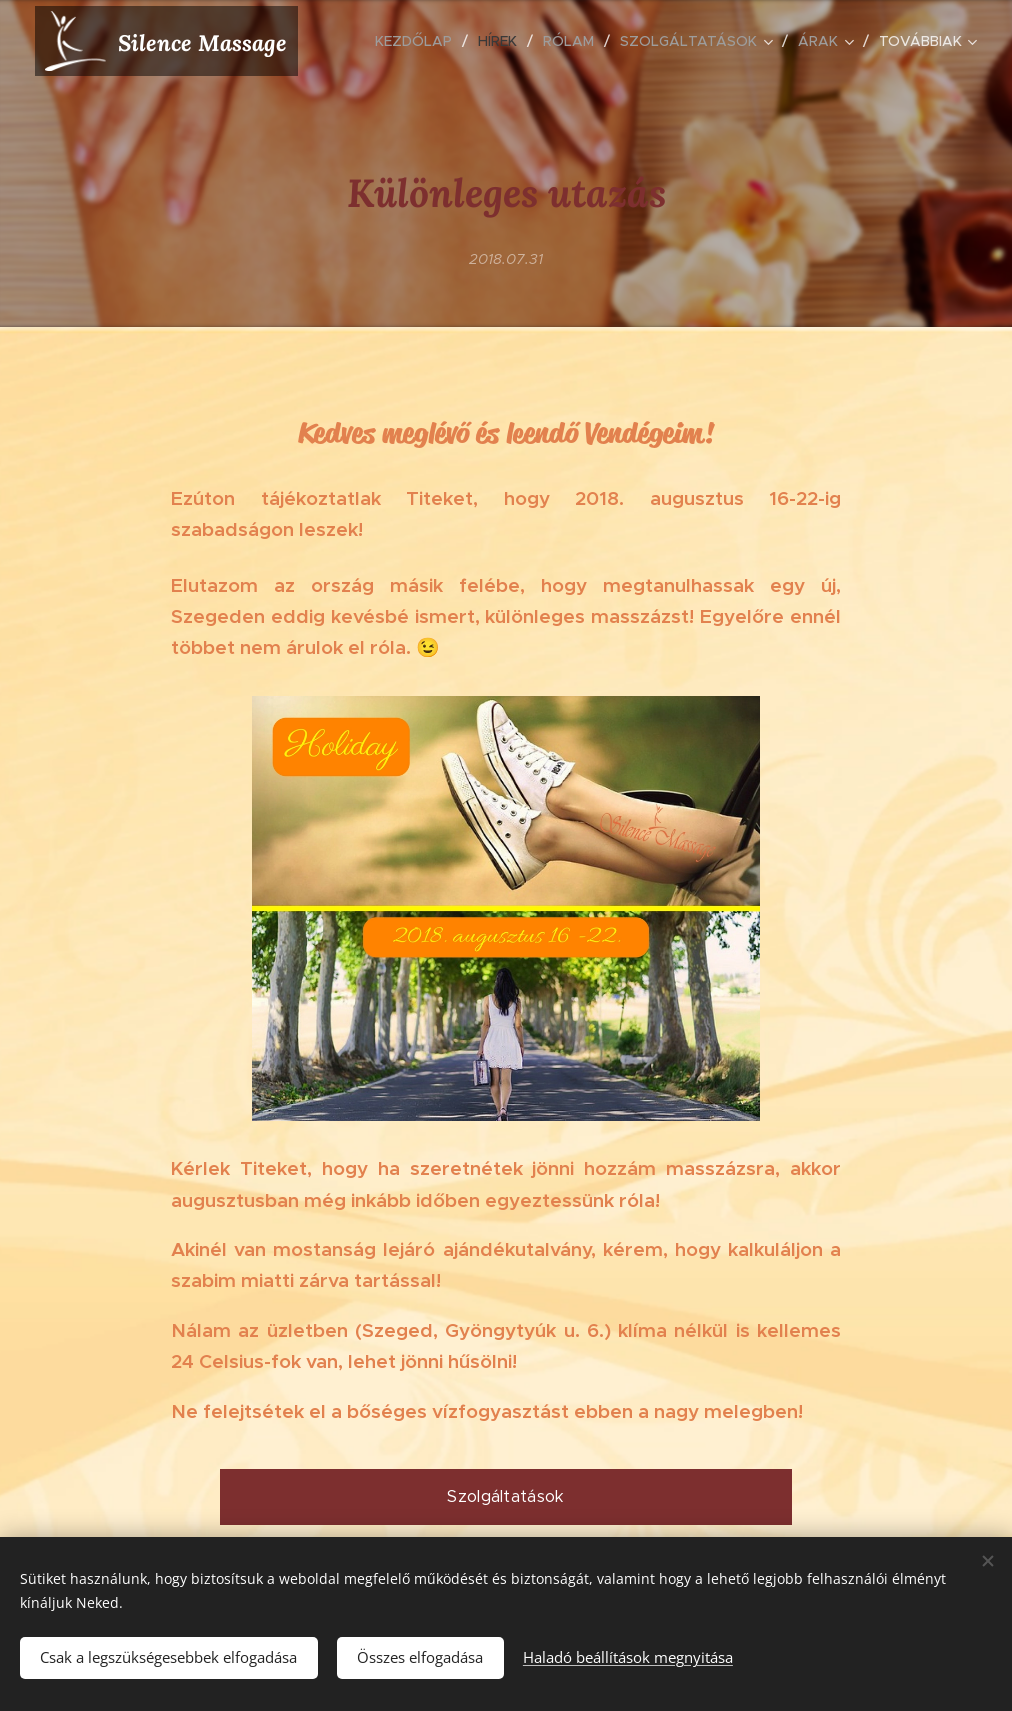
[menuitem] (419, 41)
